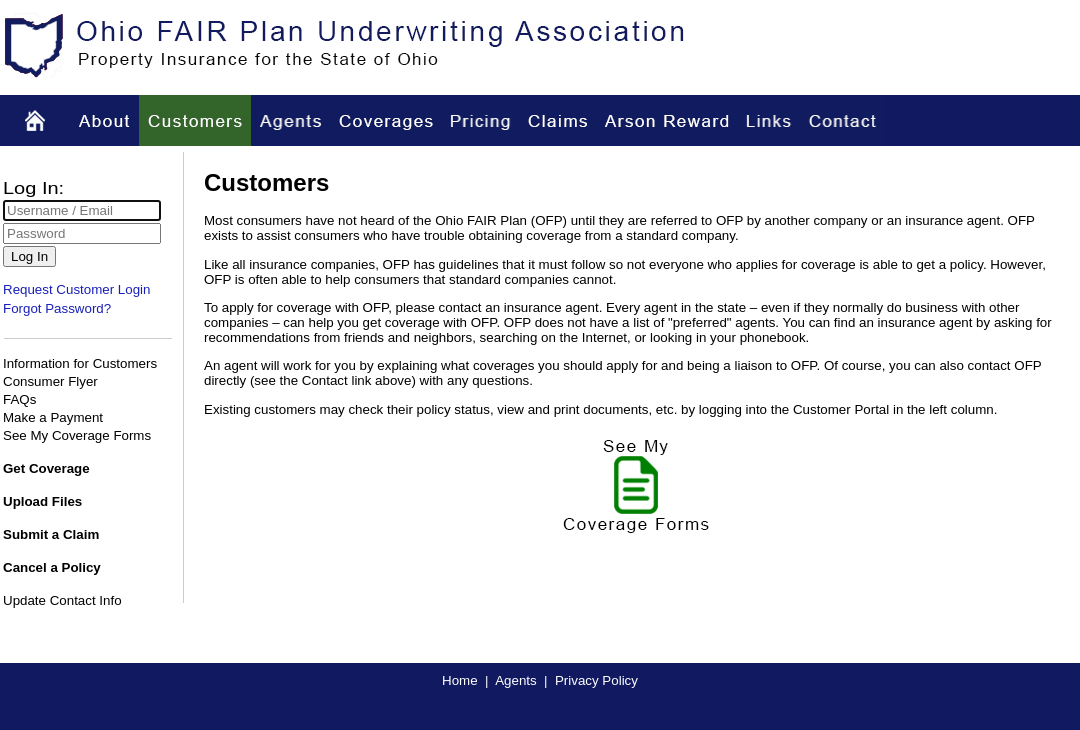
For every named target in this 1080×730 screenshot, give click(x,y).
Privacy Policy (596, 680)
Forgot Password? (57, 308)
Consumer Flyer (50, 381)
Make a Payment (53, 417)
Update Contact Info (62, 600)
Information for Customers (80, 363)
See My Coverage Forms (77, 435)
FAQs (19, 399)
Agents (516, 680)
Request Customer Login (76, 289)
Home (460, 680)
